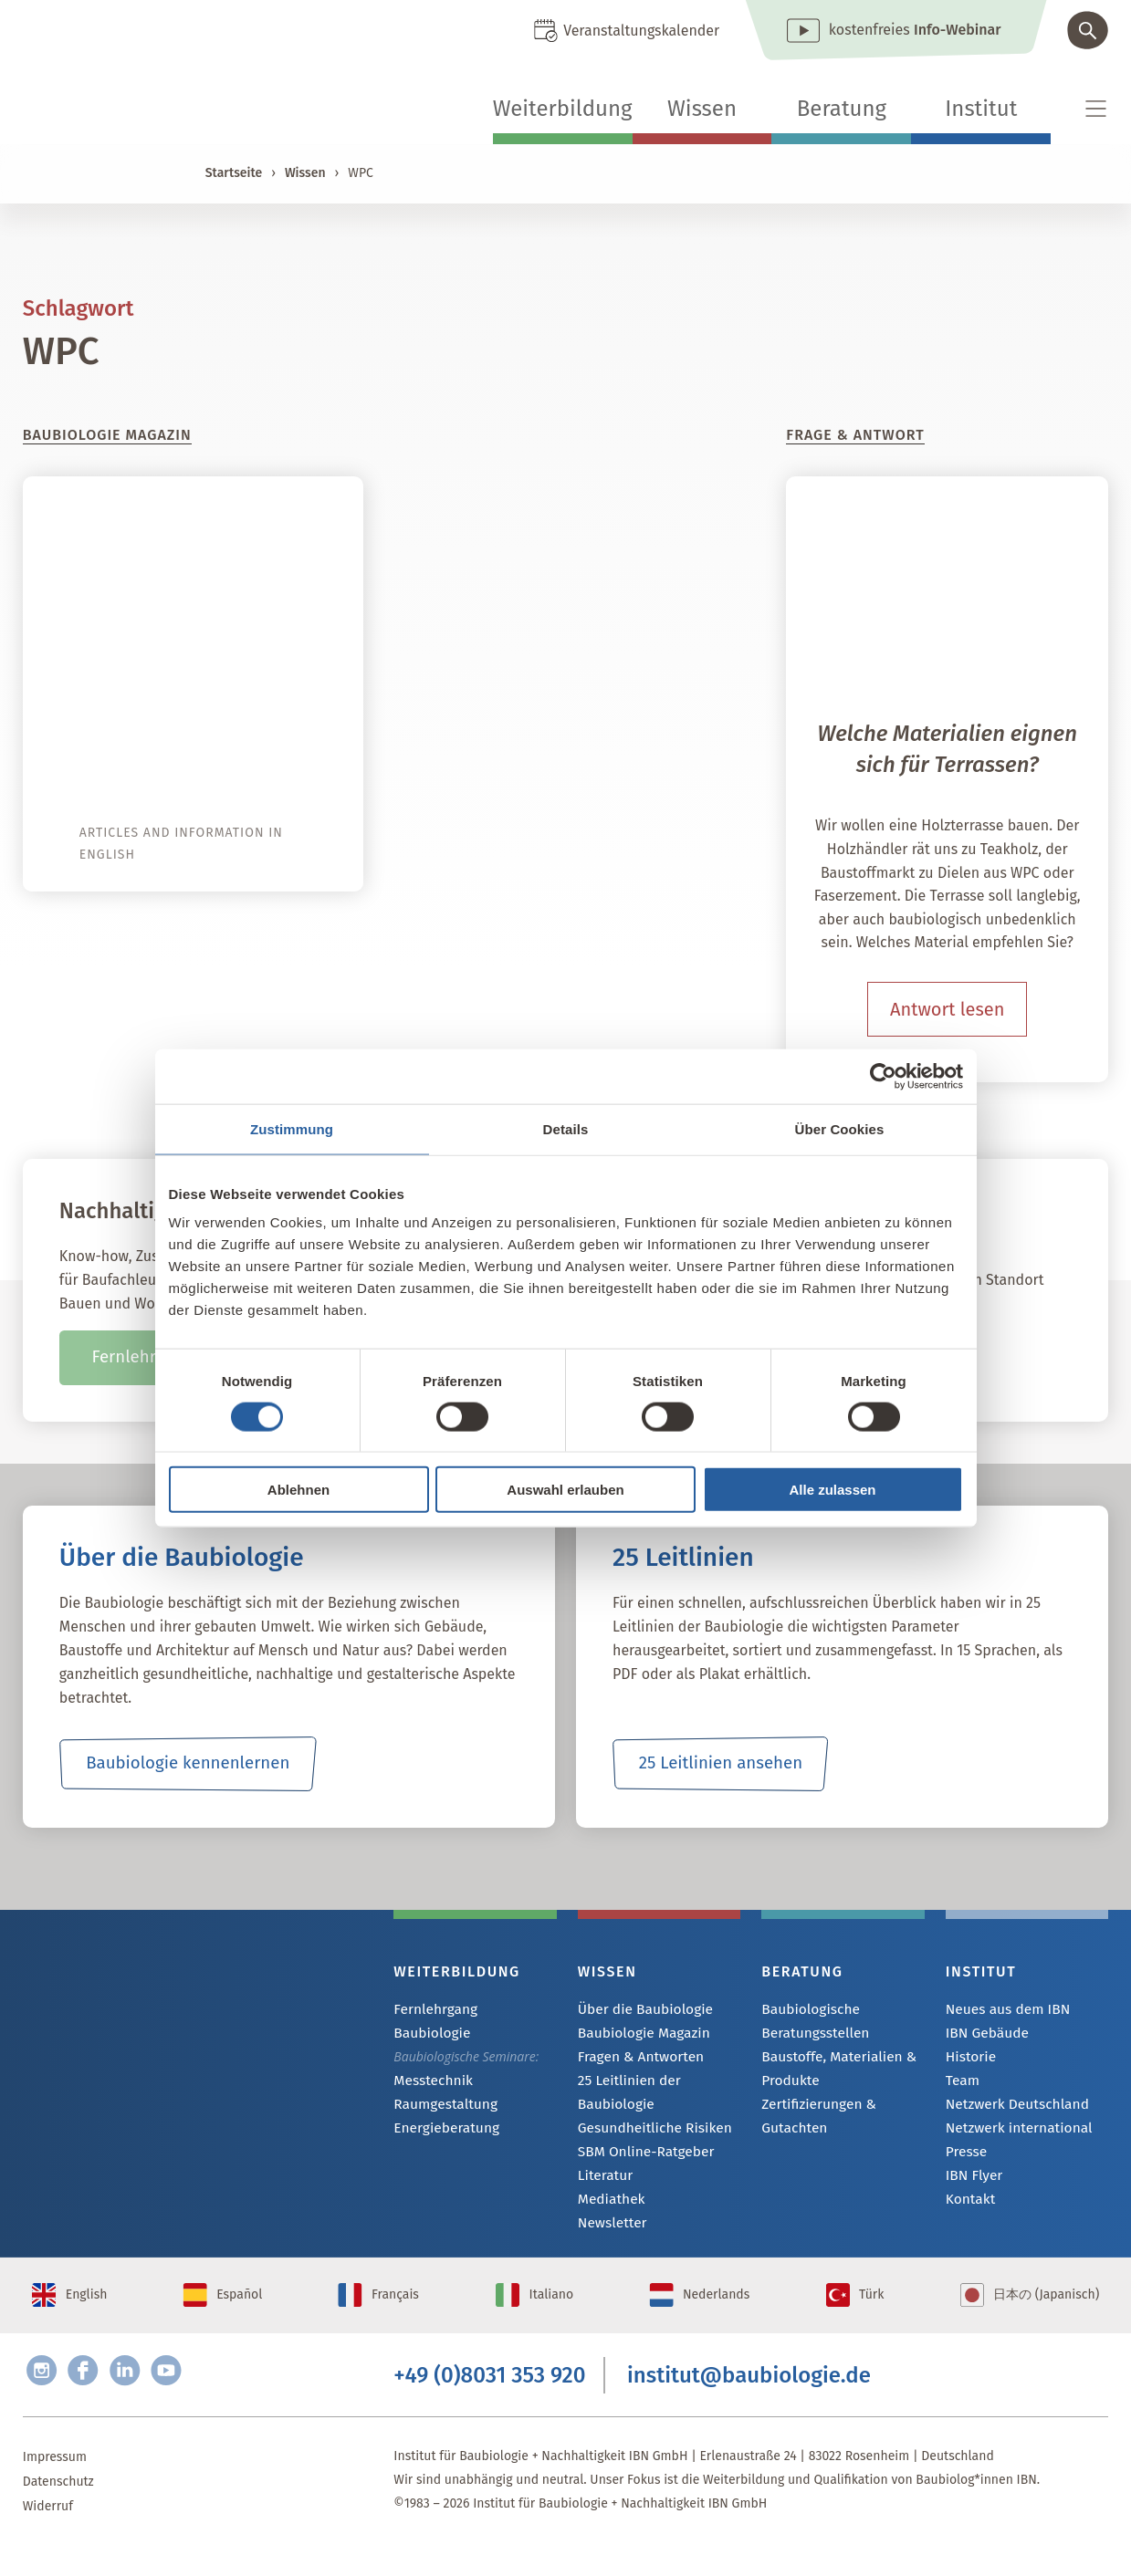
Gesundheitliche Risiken (647, 2131)
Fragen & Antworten (635, 2059)
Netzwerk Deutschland (1010, 2108)
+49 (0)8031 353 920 (489, 2401)
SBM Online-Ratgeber (639, 2156)
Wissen (702, 108)
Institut (981, 108)
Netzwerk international (1012, 2133)
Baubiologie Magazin (637, 2034)
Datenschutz (58, 2511)
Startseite (233, 173)
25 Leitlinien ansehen (720, 1764)
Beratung (841, 108)
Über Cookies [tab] (840, 1128)
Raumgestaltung (440, 2083)
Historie (968, 2059)
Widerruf (48, 2536)
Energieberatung (440, 2107)
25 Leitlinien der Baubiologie (624, 2094)
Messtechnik (429, 2058)
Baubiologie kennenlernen (188, 1764)
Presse (964, 2157)
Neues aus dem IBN (1002, 2010)
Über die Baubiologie (639, 2010)
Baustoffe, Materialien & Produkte (831, 2068)
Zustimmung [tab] (291, 1128)
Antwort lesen (947, 1009)
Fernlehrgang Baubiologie (467, 2010)
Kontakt (968, 2207)
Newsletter (609, 2229)
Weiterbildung (563, 108)
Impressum (55, 2487)
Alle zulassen (832, 1489)
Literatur (603, 2180)
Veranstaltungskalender (641, 30)
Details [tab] (566, 1128)
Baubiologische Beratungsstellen (810, 2020)
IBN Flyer (971, 2182)
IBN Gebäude (983, 2034)
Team (961, 2083)
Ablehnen (298, 1489)
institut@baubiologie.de (749, 2401)
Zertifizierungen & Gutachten (812, 2115)
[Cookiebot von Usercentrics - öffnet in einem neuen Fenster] (883, 1076)
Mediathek (608, 2205)
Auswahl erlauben (565, 1489)
